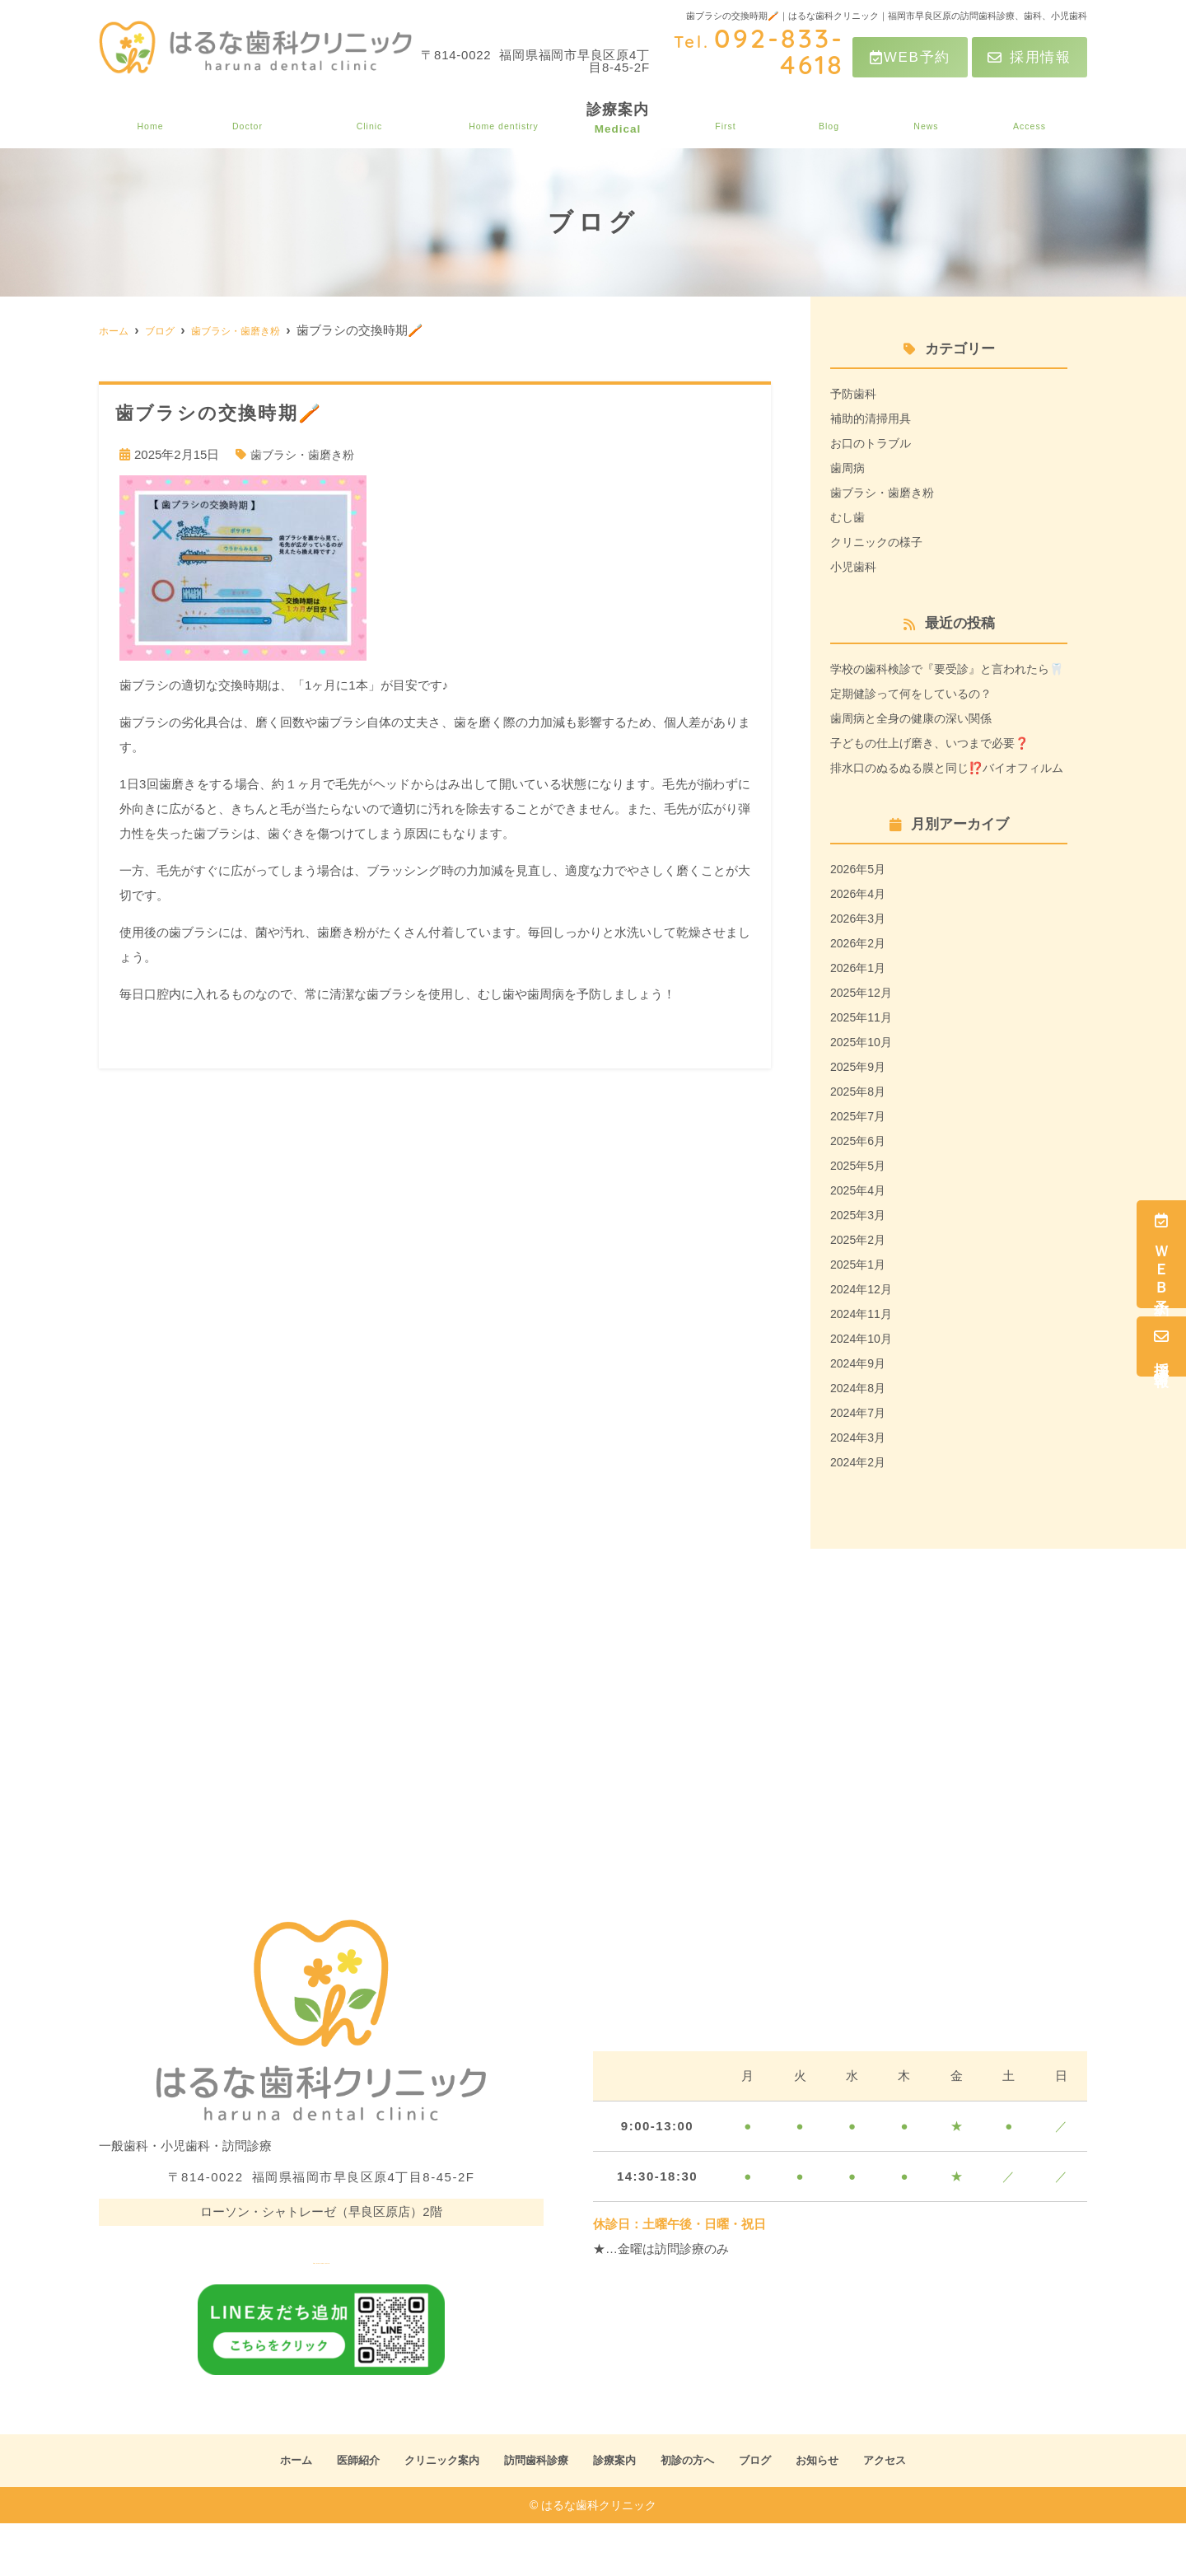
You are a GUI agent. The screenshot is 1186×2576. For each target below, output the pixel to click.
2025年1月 (860, 1314)
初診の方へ (734, 119)
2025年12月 (863, 1042)
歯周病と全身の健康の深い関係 (916, 743)
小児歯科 (855, 566)
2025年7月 (860, 1165)
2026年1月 (860, 1017)
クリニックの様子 (879, 542)
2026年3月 (860, 968)
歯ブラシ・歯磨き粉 (306, 454)
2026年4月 (860, 943)
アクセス (1031, 119)
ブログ (835, 119)
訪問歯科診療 (507, 119)
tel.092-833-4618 (321, 2302)
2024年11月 (863, 1363)
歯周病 (848, 468)
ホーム (147, 119)
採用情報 (1030, 57)
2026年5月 (860, 918)
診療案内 (624, 119)
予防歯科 (855, 393)
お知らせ (930, 119)
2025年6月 (860, 1190)
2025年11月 (863, 1066)
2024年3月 (860, 1487)
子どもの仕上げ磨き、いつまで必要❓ (937, 767)
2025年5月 (860, 1215)
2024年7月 (860, 1462)
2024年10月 (863, 1388)
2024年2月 (860, 1511)
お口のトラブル (873, 443)
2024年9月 (860, 1412)
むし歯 (848, 517)
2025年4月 (860, 1239)
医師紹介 (241, 119)
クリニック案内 (366, 119)
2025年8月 (860, 1141)
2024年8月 (860, 1437)
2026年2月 (860, 992)
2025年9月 (860, 1116)
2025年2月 (860, 1289)
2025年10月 (863, 1091)
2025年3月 (860, 1264)
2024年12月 (863, 1338)
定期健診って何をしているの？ (916, 718)
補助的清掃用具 (873, 418)
